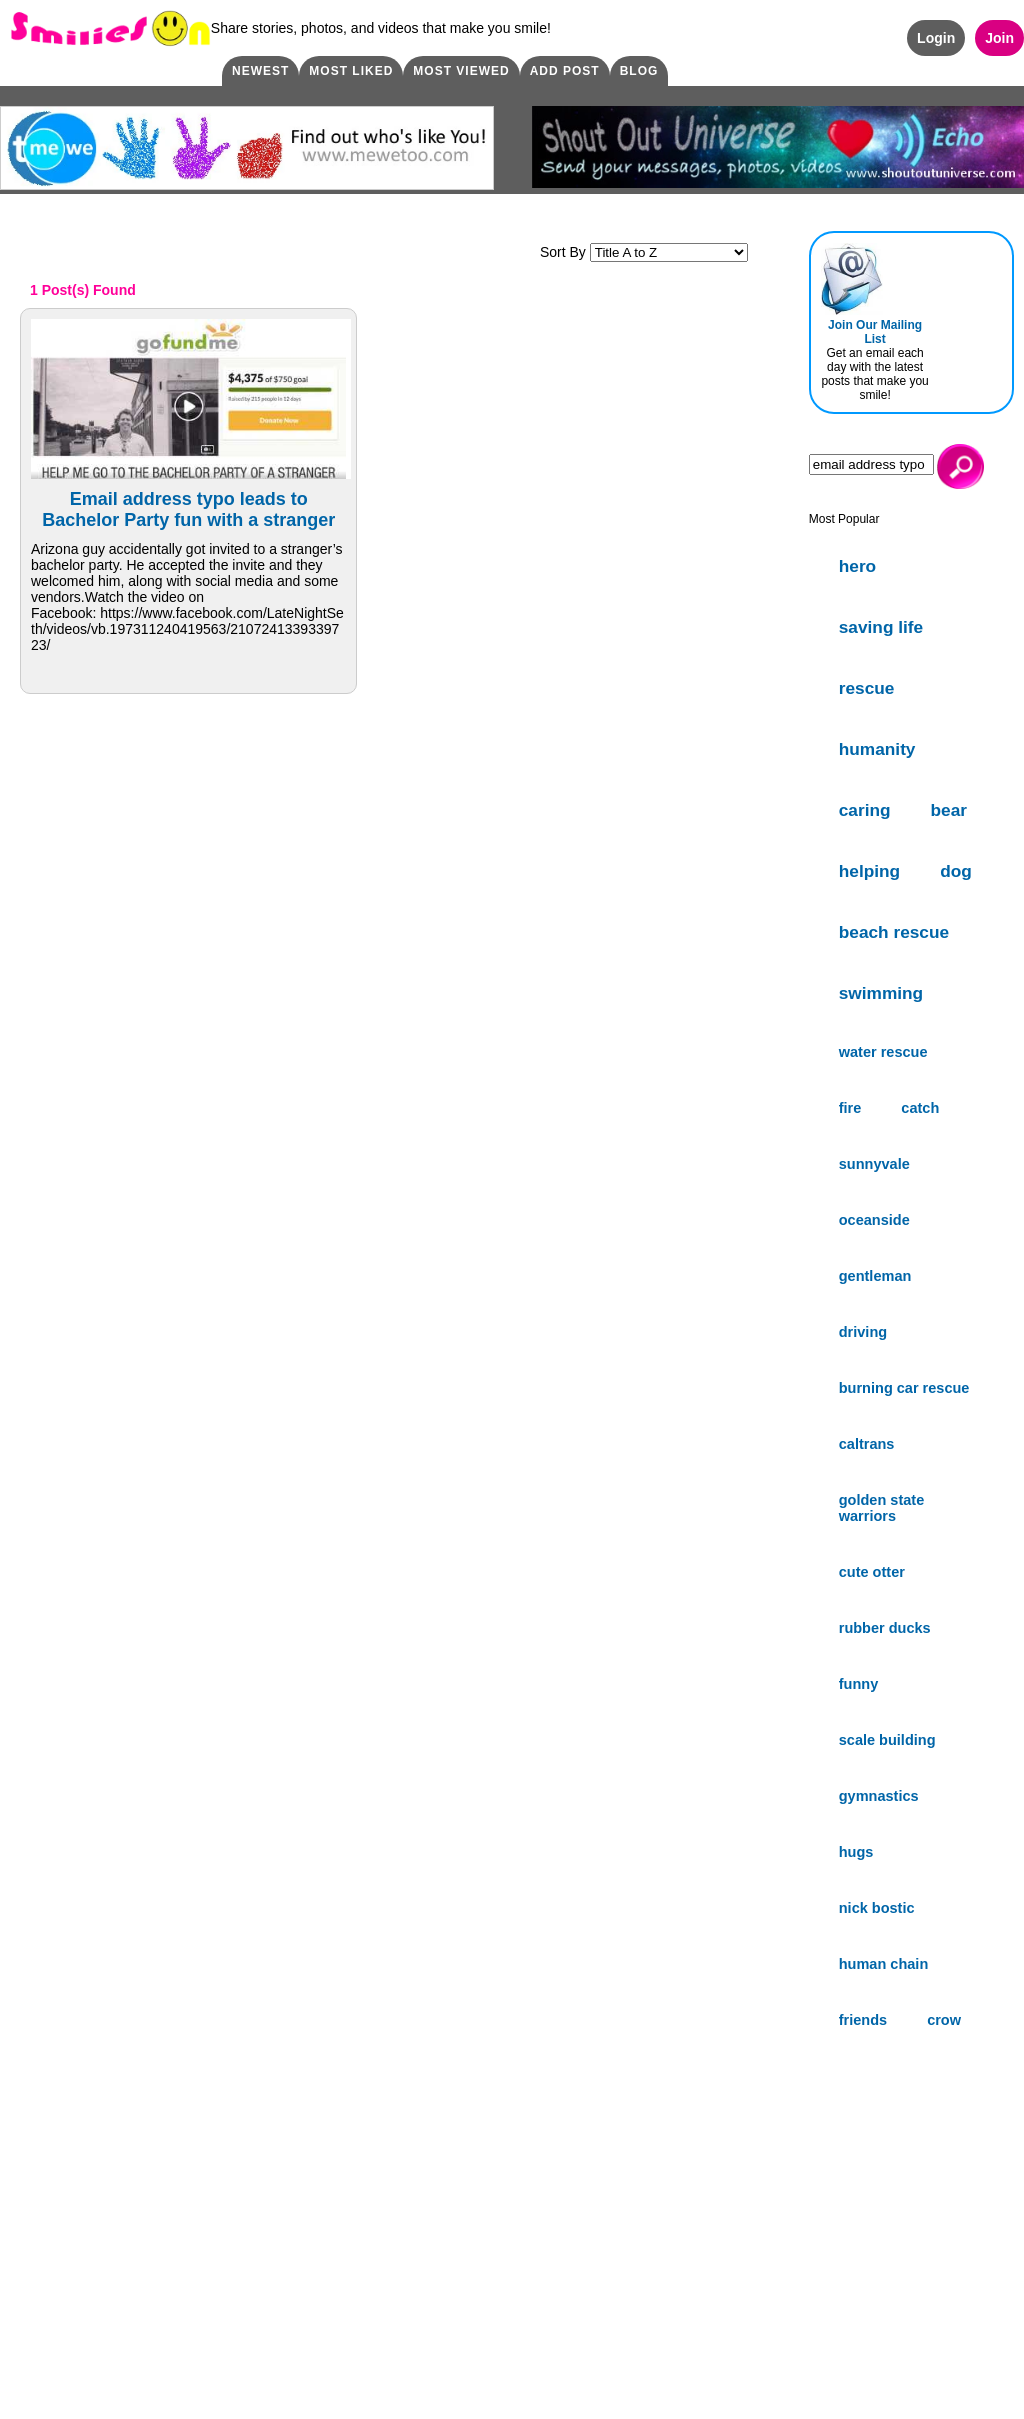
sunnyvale (874, 1164)
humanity (877, 749)
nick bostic (877, 1908)
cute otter (872, 1572)
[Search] (871, 464)
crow (944, 2020)
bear (949, 810)
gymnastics (879, 1796)
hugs (856, 1852)
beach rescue (894, 932)
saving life (881, 627)
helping (869, 871)
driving (863, 1332)
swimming (881, 993)
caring (865, 810)
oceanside (874, 1220)
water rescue (883, 1052)
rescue (867, 688)
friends (863, 2020)
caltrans (867, 1444)
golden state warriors (882, 1508)
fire (850, 1108)
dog (956, 871)
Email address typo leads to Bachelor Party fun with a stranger (188, 509)
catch (920, 1108)
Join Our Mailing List (875, 332)
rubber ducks (885, 1628)
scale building (887, 1740)
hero (857, 566)
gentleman (875, 1276)
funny (859, 1684)
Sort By (644, 252)
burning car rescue (904, 1388)
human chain (884, 1964)
